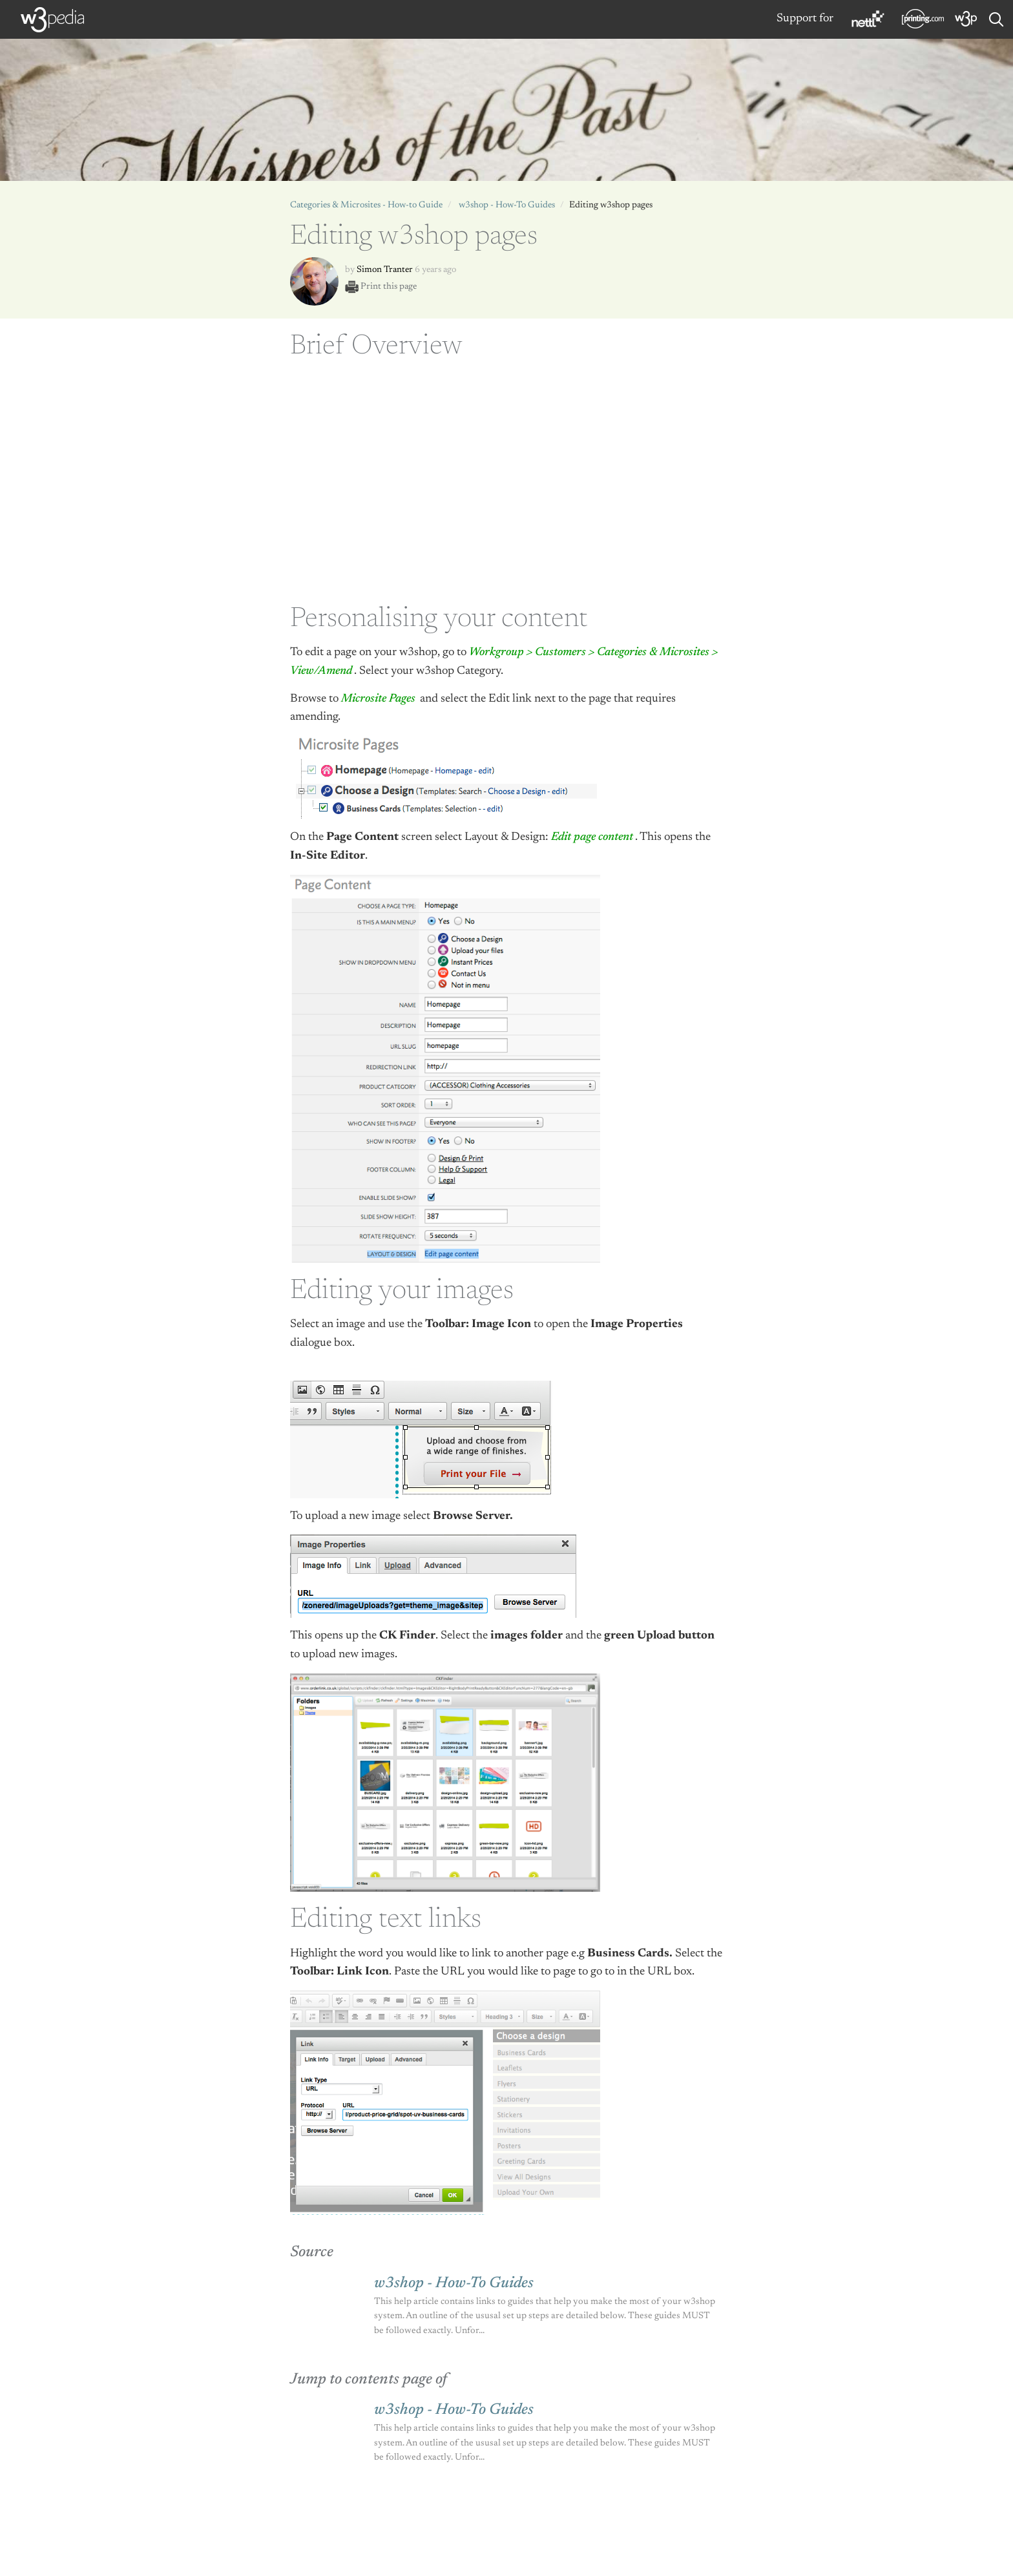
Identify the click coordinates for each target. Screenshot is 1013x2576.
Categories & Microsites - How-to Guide (366, 205)
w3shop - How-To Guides (507, 205)
